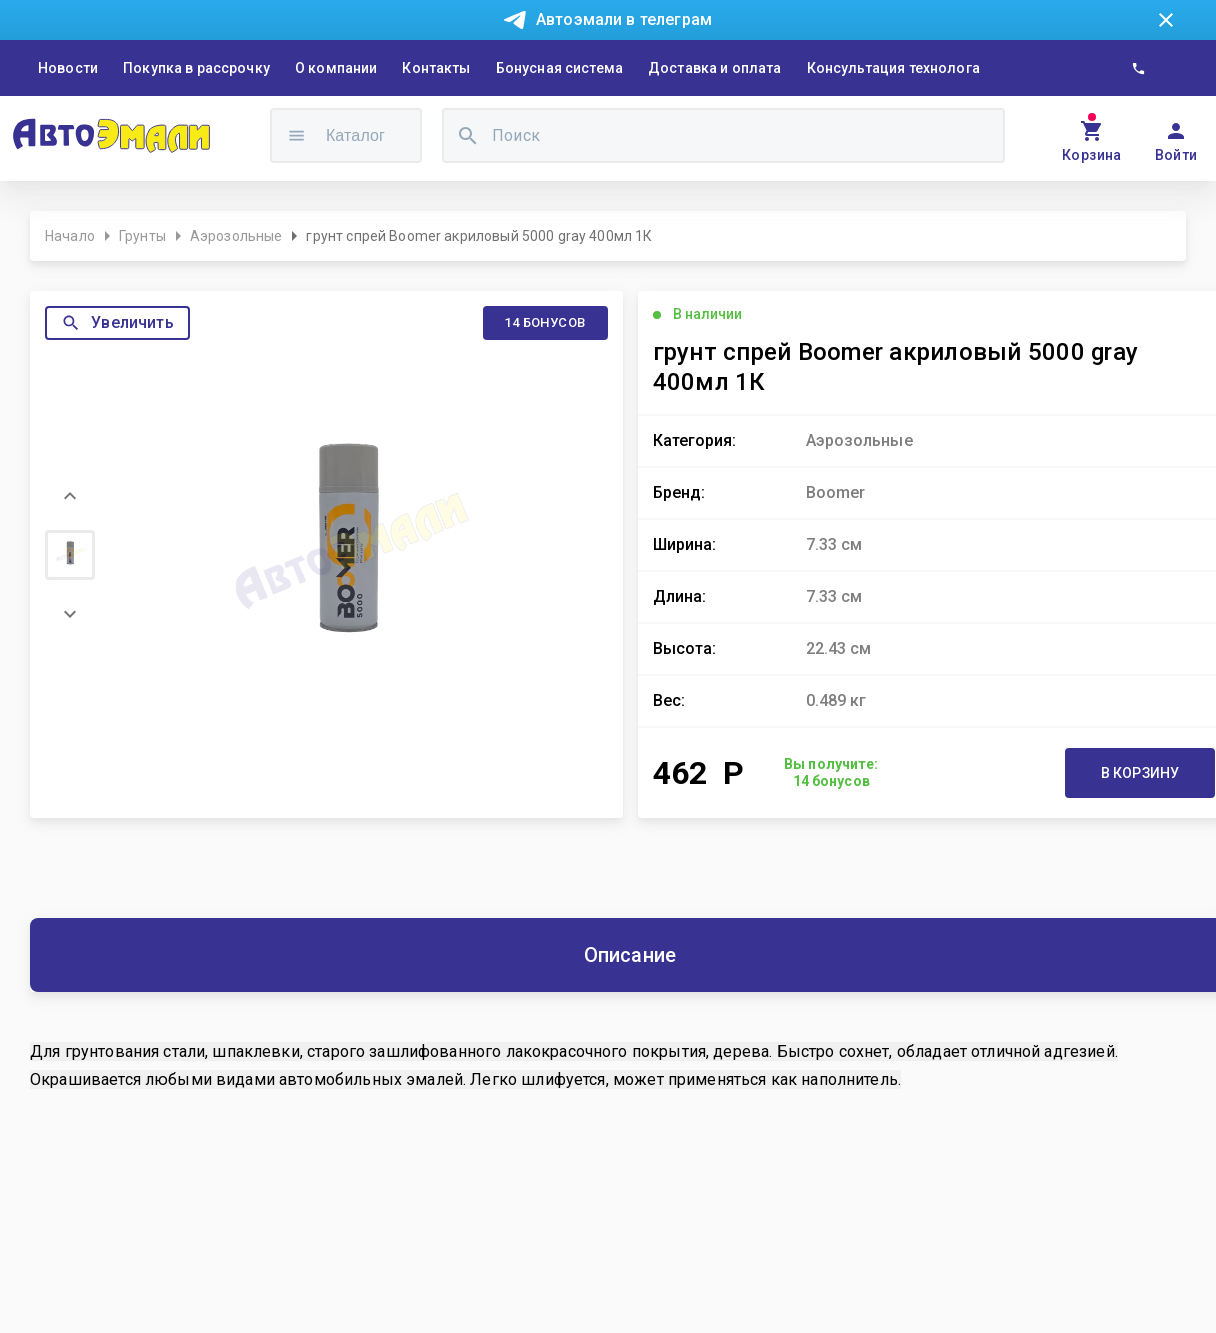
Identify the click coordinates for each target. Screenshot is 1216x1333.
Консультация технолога (893, 68)
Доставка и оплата (715, 68)
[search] (468, 135)
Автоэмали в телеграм (624, 19)
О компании (336, 68)
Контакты (436, 68)
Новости (68, 68)
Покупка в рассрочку (196, 68)
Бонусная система (559, 68)
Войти (1176, 155)
